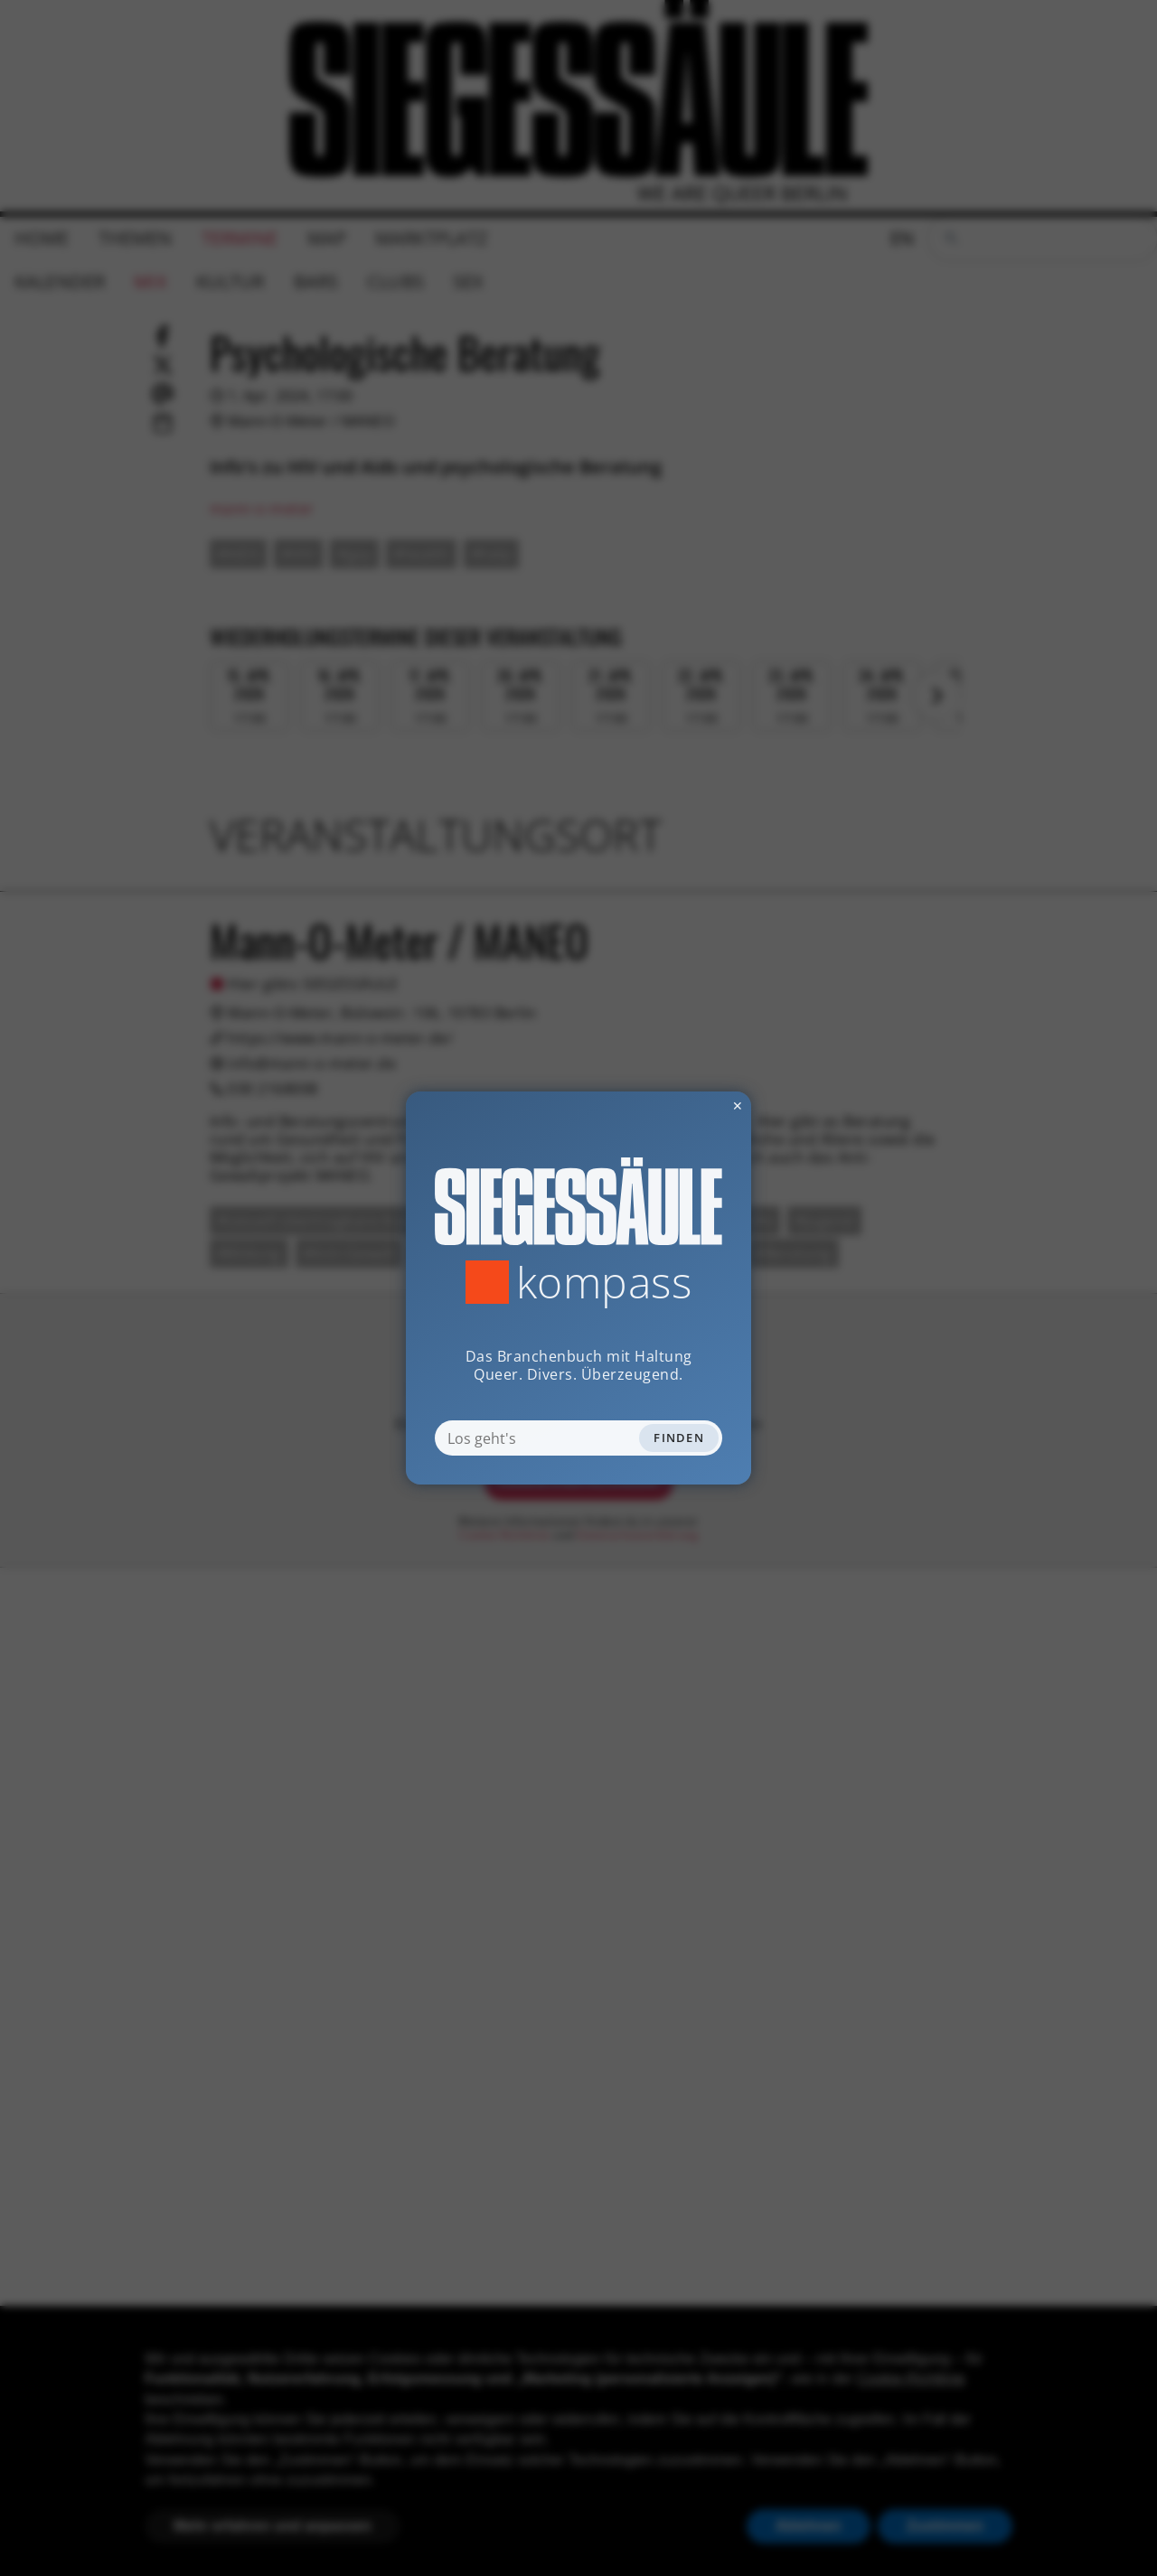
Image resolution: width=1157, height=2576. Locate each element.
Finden (679, 1437)
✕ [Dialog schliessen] (693, 1105)
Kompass (604, 1282)
